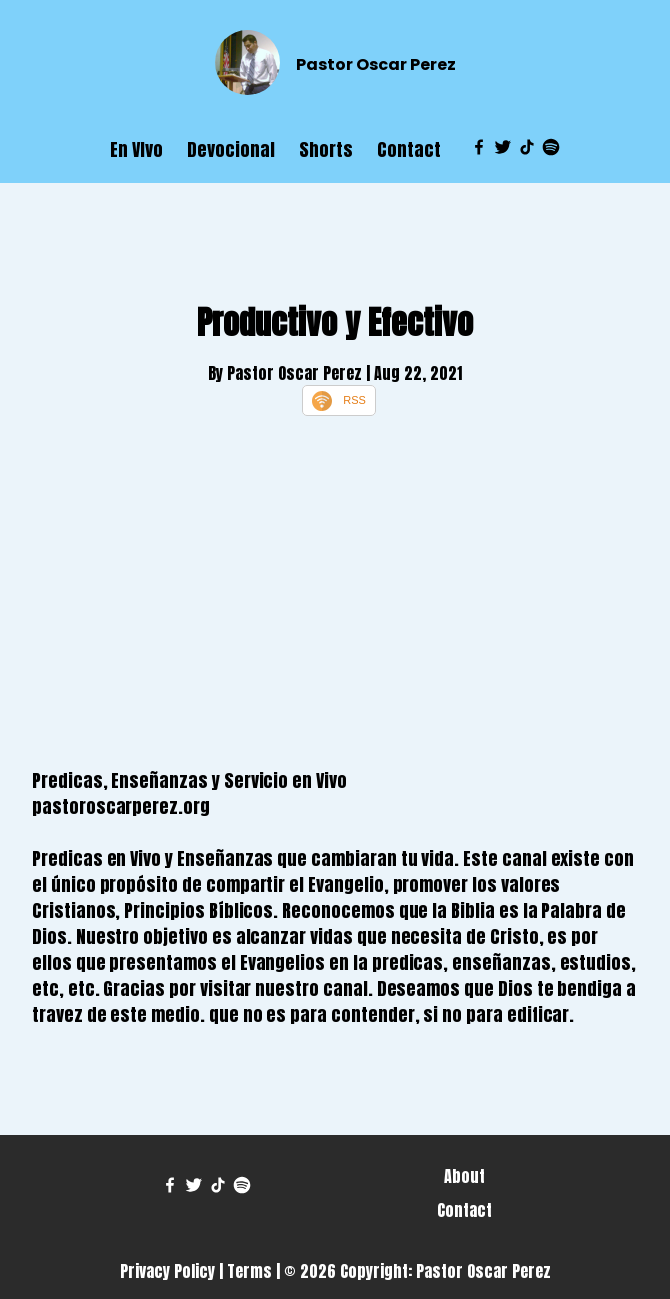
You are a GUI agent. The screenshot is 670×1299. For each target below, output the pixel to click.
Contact (409, 149)
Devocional (231, 149)
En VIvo (136, 149)
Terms (249, 1271)
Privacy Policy (167, 1271)
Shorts (326, 149)
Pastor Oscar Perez (376, 64)
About (464, 1176)
